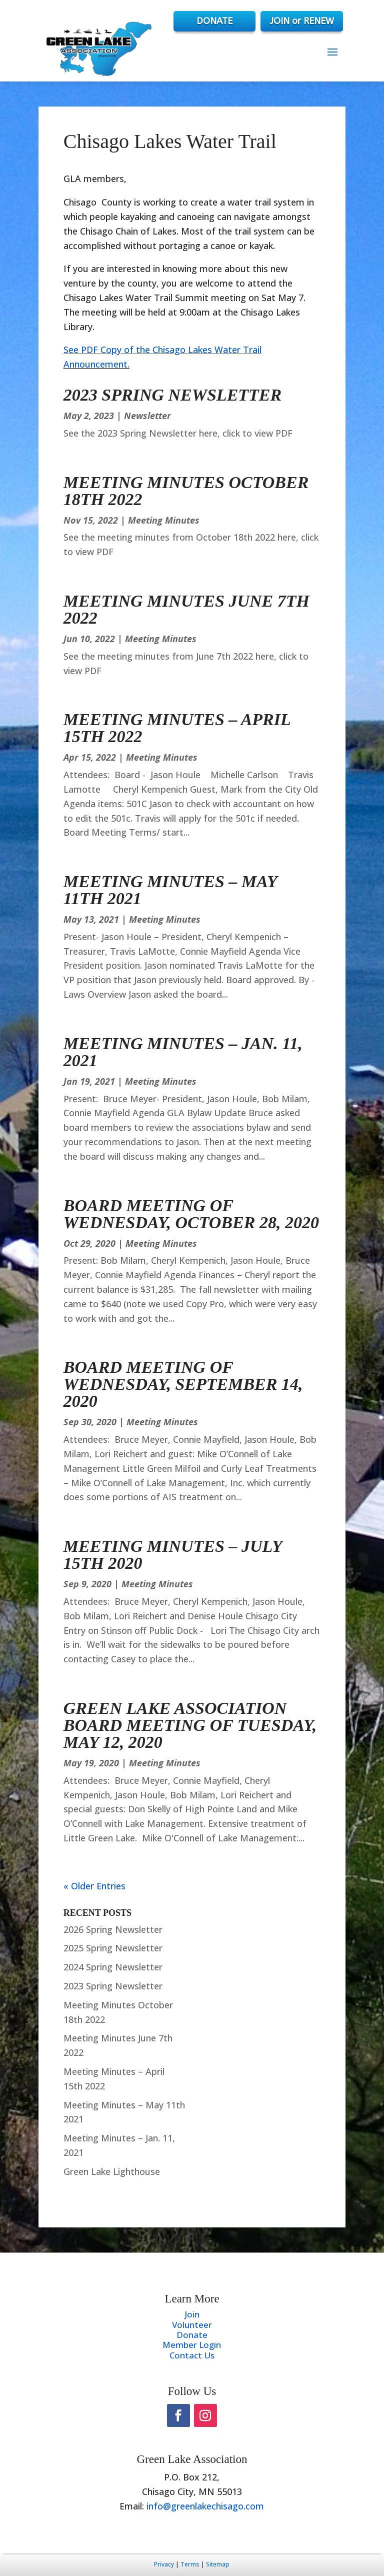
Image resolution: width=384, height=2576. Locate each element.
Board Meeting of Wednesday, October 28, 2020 (191, 1214)
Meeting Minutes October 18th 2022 (186, 491)
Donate (192, 2334)
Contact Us (192, 2355)
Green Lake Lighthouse (112, 2171)
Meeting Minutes (164, 520)
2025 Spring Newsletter (113, 1948)
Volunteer (192, 2324)
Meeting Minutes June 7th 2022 (187, 609)
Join (192, 2314)
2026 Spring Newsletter (113, 1929)
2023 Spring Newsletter (173, 395)
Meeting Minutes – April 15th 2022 (177, 728)
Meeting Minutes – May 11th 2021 (170, 890)
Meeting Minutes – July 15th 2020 (173, 1554)
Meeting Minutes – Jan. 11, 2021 (183, 1052)
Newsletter (147, 416)
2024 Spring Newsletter (113, 1967)
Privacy (164, 2564)
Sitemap (218, 2564)
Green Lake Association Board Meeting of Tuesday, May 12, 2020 (190, 1725)
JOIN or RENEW (302, 21)
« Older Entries (95, 1886)
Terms (190, 2564)
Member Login (191, 2344)
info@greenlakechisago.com (205, 2506)
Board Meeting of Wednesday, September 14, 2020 (183, 1384)
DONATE (212, 21)
